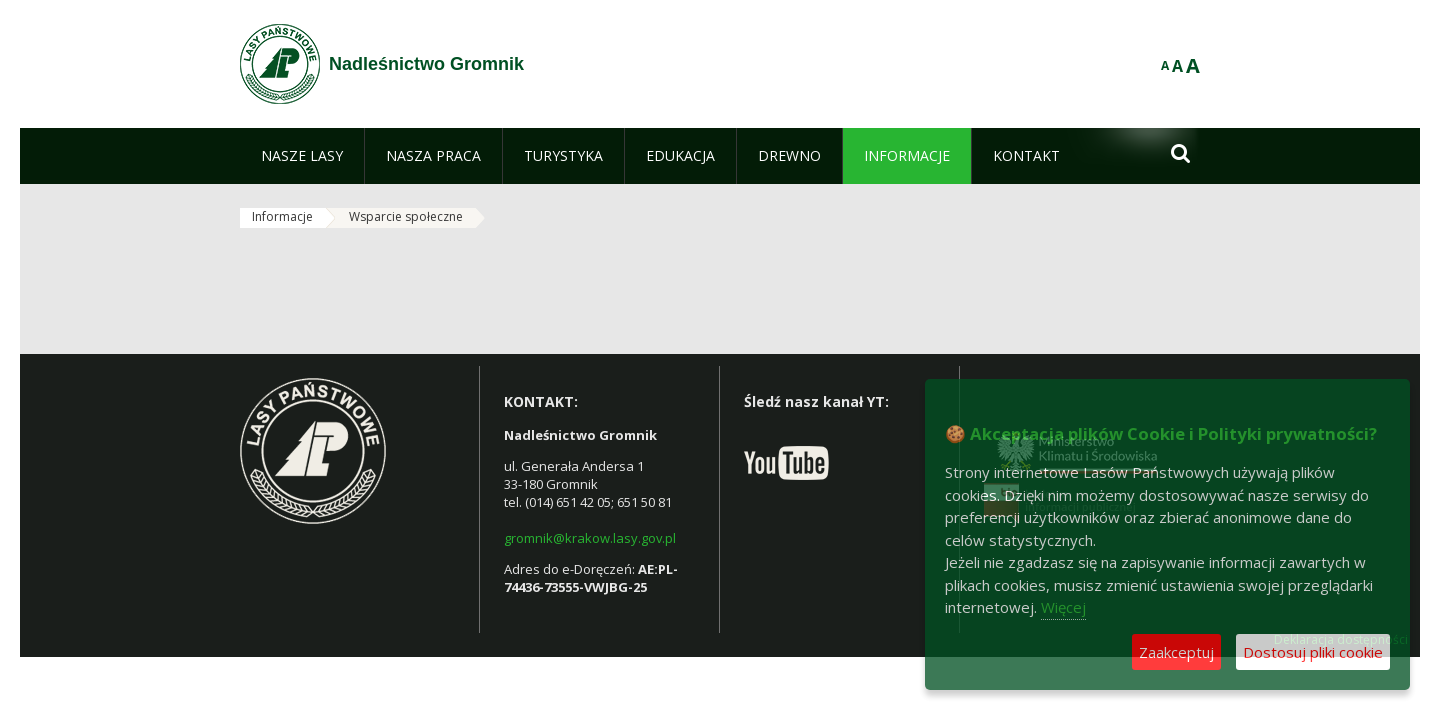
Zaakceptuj (1176, 652)
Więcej (1063, 607)
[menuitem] (302, 156)
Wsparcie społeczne (406, 216)
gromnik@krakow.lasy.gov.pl (590, 538)
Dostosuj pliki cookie (1313, 652)
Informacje (282, 216)
